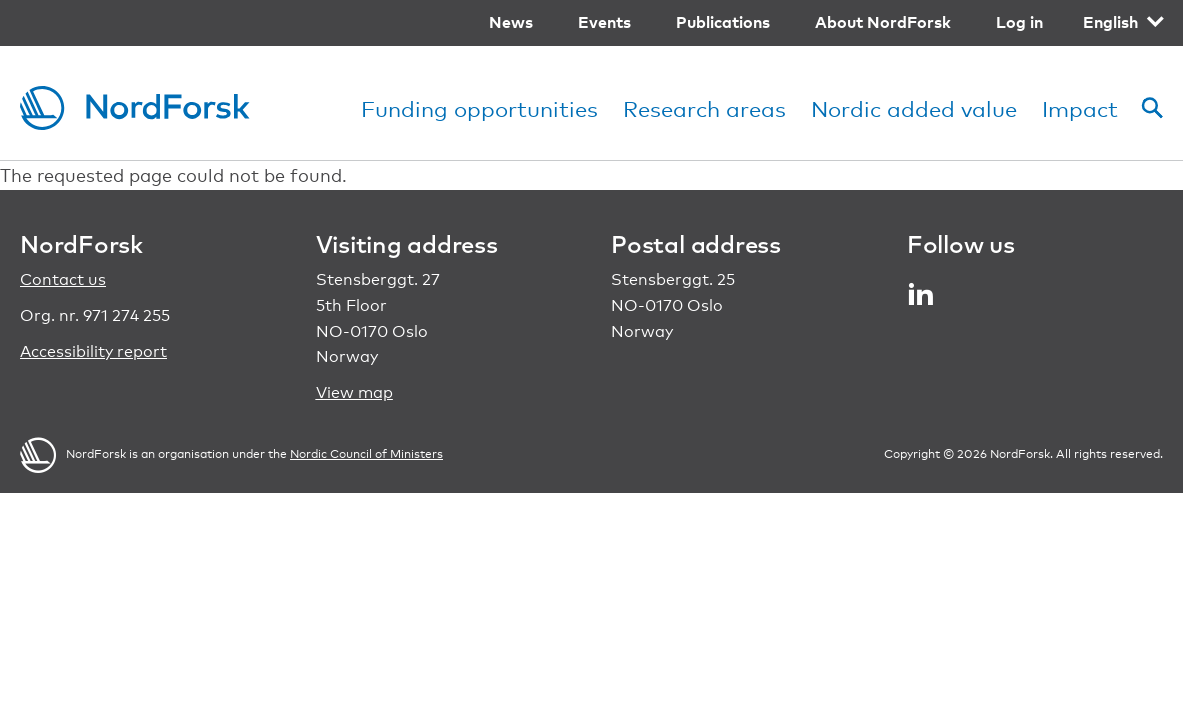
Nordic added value (914, 108)
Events (604, 22)
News (511, 22)
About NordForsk (883, 22)
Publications (723, 22)
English (1110, 22)
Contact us (63, 279)
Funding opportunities (479, 108)
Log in (1019, 22)
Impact (1080, 108)
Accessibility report (93, 351)
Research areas (704, 108)
